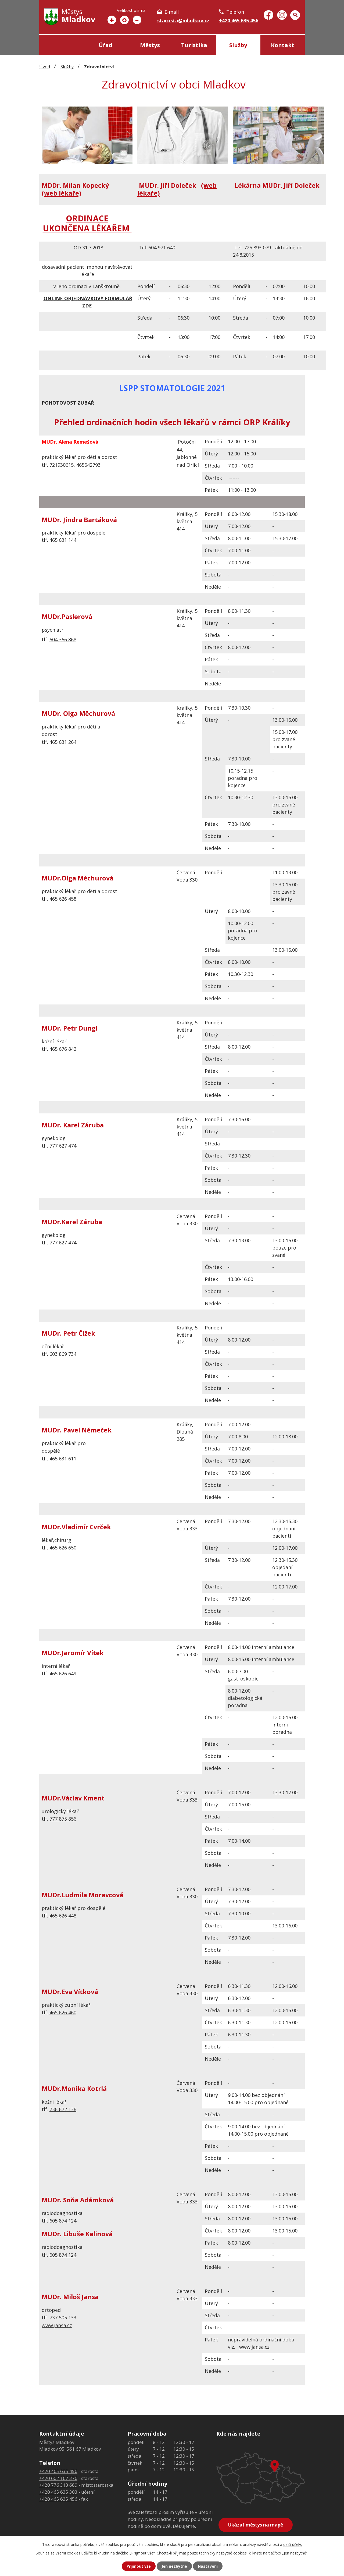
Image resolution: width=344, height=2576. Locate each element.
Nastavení (208, 2566)
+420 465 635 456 (238, 20)
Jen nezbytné (174, 2566)
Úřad (105, 45)
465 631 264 (62, 742)
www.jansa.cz (57, 2325)
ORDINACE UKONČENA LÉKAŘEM (87, 223)
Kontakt (282, 45)
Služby (238, 45)
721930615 (61, 465)
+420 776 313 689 (58, 2485)
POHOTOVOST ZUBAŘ (68, 402)
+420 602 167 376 (58, 2478)
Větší (112, 20)
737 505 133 (62, 2317)
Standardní (124, 20)
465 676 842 (62, 1049)
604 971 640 (161, 247)
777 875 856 (62, 1819)
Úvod (61, 45)
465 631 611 (62, 1458)
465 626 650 (62, 1547)
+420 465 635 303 (58, 2492)
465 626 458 (62, 899)
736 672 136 (62, 2109)
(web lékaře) (61, 193)
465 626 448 (62, 1915)
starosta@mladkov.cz (183, 20)
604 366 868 (62, 639)
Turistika (194, 45)
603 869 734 (62, 1354)
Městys (150, 45)
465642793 (88, 465)
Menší (137, 20)
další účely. (292, 2544)
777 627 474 (62, 1145)
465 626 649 (62, 1673)
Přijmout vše (139, 2566)
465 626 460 (62, 2012)
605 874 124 (62, 2220)
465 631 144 (62, 540)
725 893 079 (257, 247)
